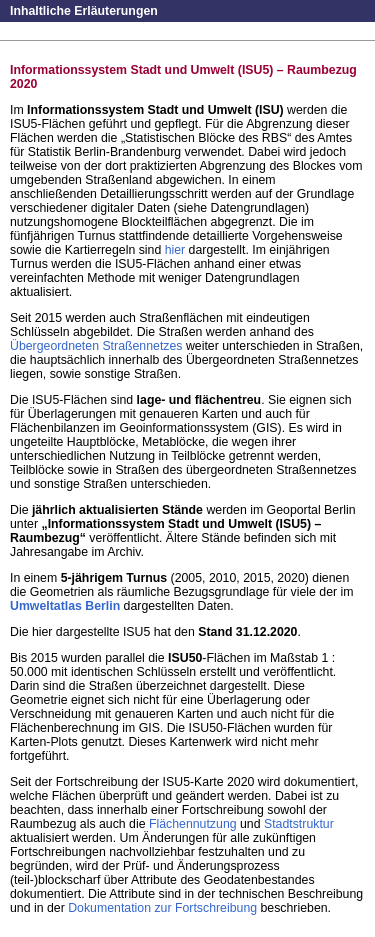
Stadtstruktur (299, 824)
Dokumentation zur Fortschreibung (162, 908)
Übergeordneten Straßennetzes (96, 346)
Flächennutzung (193, 824)
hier (175, 250)
